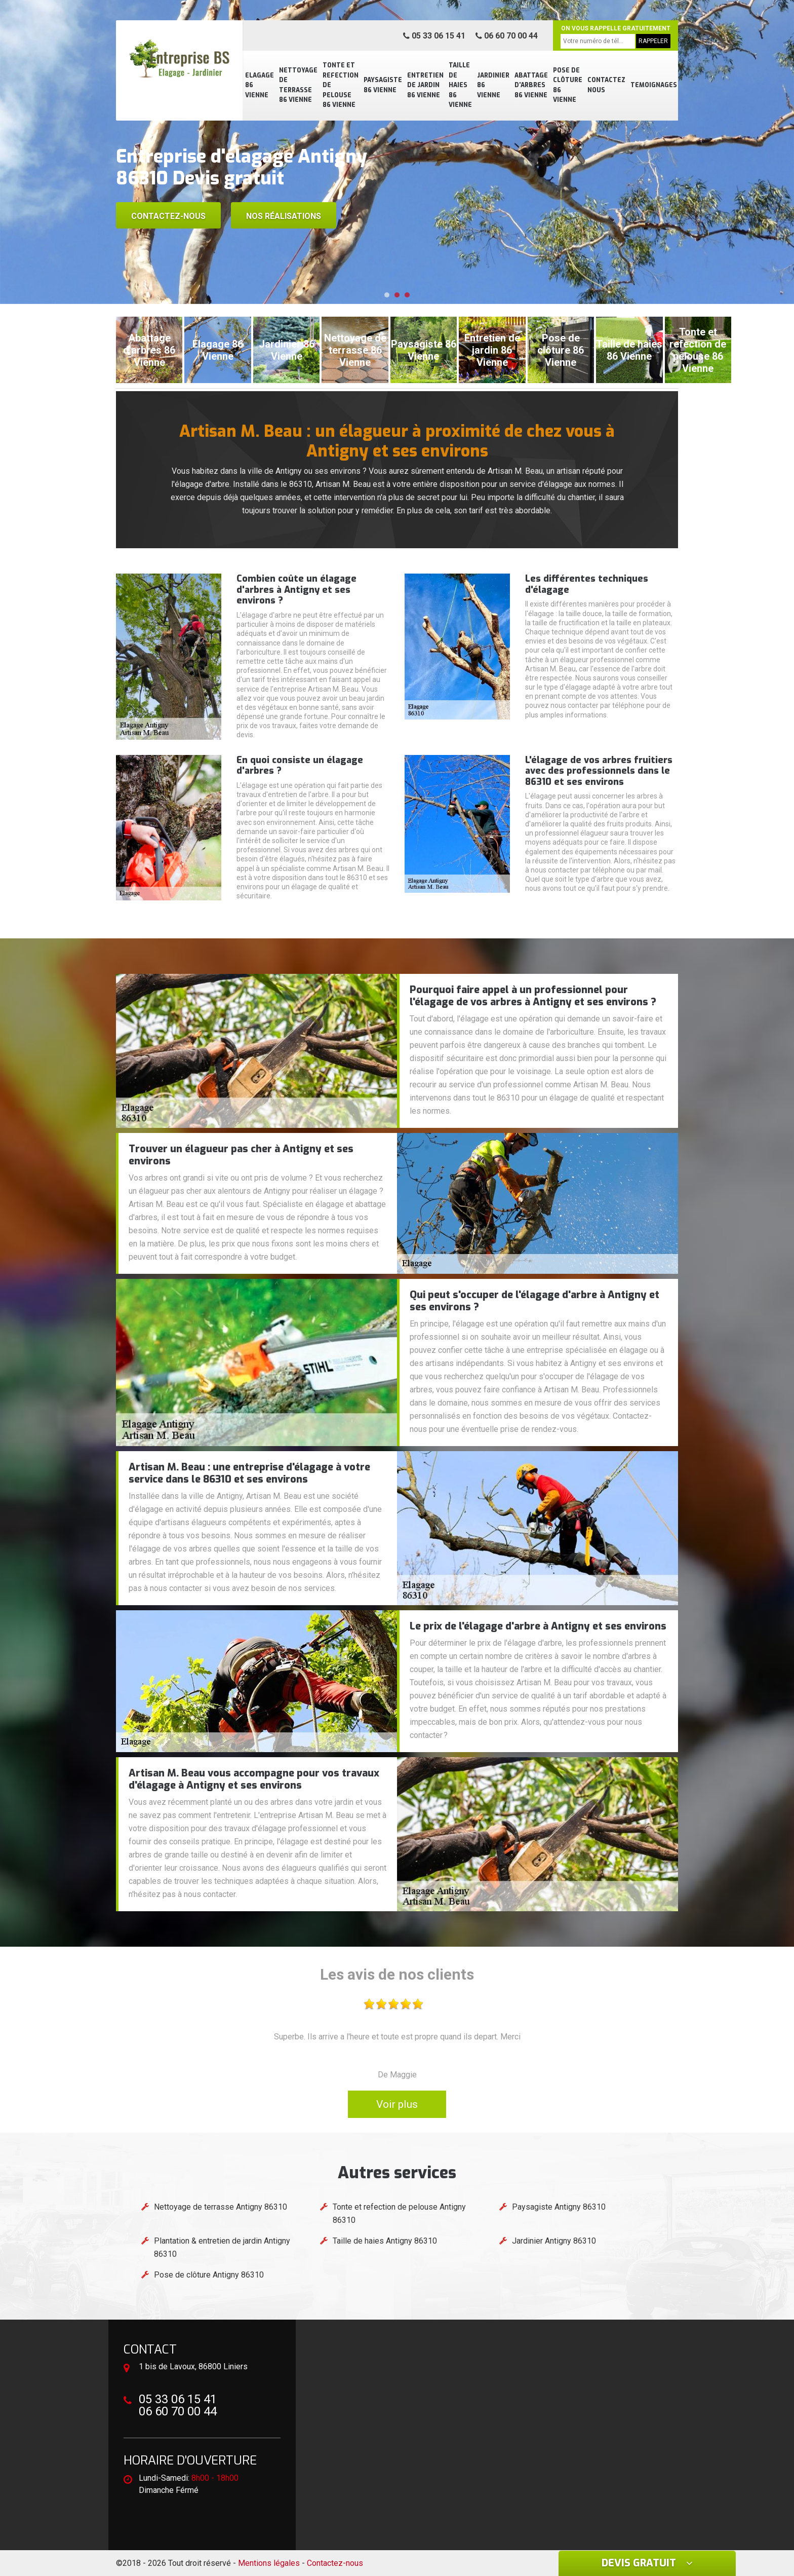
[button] (387, 295)
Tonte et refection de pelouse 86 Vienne (341, 85)
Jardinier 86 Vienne (493, 85)
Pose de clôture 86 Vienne (567, 85)
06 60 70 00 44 (506, 36)
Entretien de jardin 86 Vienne (425, 85)
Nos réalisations (283, 216)
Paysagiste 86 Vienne (383, 85)
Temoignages (653, 85)
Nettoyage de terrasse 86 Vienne (298, 85)
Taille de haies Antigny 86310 (385, 2241)
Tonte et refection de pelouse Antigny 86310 (399, 2213)
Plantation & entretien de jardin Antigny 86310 (222, 2247)
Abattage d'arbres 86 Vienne (531, 85)
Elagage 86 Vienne (259, 85)
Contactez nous (606, 85)
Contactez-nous (168, 216)
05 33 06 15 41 (434, 36)
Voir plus (397, 2104)
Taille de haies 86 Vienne (460, 85)
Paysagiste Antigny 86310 (559, 2207)
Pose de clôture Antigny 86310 (209, 2275)
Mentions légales (269, 2563)
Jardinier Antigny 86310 (554, 2241)
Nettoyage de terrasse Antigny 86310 (220, 2207)
